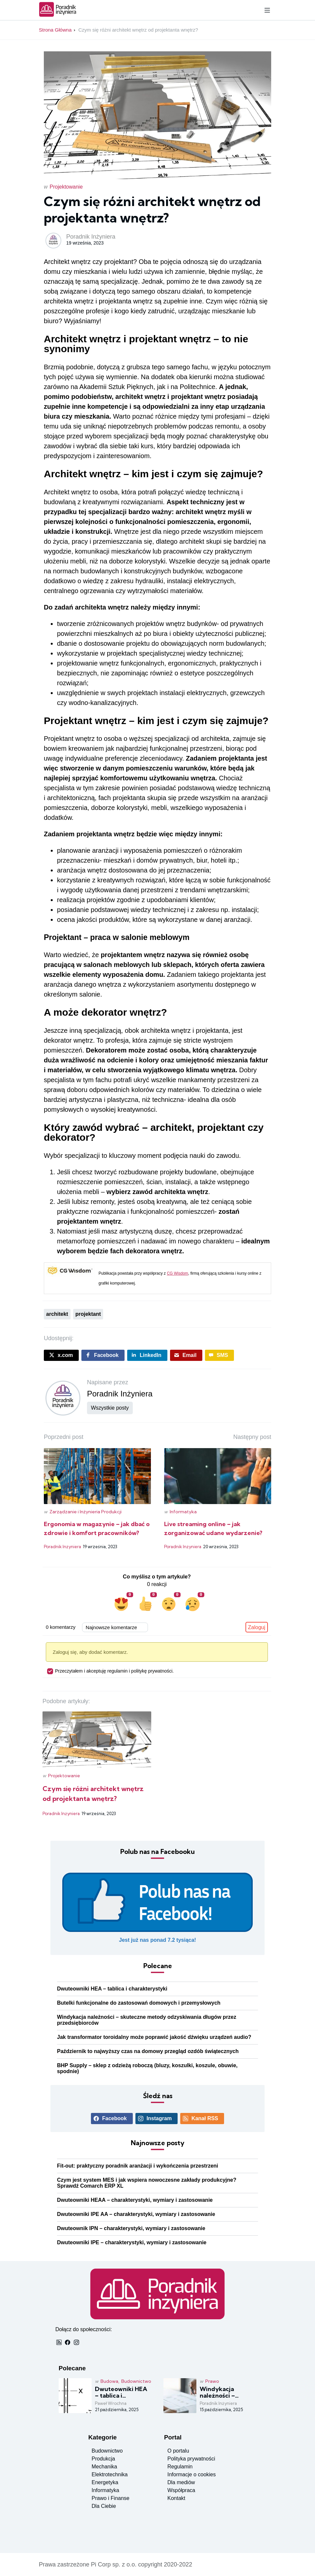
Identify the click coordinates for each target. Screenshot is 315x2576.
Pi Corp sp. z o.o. (113, 2564)
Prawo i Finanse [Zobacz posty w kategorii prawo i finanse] (110, 2498)
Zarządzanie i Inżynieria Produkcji (85, 1512)
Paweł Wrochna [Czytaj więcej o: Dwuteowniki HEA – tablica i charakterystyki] (111, 2403)
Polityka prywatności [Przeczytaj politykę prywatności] (191, 2458)
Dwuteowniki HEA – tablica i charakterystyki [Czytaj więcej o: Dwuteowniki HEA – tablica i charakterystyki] (112, 1988)
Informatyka (183, 1512)
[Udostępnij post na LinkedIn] (147, 1355)
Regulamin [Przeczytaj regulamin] (179, 2466)
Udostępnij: (58, 1338)
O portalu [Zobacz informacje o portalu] (178, 2451)
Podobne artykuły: (66, 1701)
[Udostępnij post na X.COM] (61, 1355)
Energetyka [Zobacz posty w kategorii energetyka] (105, 2482)
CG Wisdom (177, 1273)
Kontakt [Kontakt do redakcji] (176, 2498)
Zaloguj (256, 1627)
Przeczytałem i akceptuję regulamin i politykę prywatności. (110, 1671)
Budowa (109, 2381)
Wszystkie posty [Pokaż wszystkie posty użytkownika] (110, 1408)
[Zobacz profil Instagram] (156, 2118)
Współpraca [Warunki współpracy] (181, 2490)
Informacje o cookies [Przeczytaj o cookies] (191, 2474)
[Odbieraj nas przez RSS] (202, 2118)
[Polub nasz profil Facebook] (157, 1907)
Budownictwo (136, 2381)
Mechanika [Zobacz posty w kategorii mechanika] (104, 2466)
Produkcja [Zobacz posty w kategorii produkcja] (103, 2458)
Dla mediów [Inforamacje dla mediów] (181, 2482)
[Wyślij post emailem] (186, 1355)
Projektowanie (66, 187)
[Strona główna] (58, 15)
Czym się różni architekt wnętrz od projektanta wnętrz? (138, 30)
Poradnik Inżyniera (90, 236)
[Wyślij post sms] (219, 1355)
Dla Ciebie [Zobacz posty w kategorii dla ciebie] (104, 2506)
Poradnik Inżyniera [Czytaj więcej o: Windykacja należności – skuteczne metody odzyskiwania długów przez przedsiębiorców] (218, 2403)
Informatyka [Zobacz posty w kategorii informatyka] (105, 2490)
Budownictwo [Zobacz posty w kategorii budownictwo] (107, 2451)
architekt (57, 1314)
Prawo (212, 2381)
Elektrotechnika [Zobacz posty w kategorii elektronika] (110, 2474)
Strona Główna (55, 30)
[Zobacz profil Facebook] (112, 2118)
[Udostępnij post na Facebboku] (103, 1355)
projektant (88, 1314)
